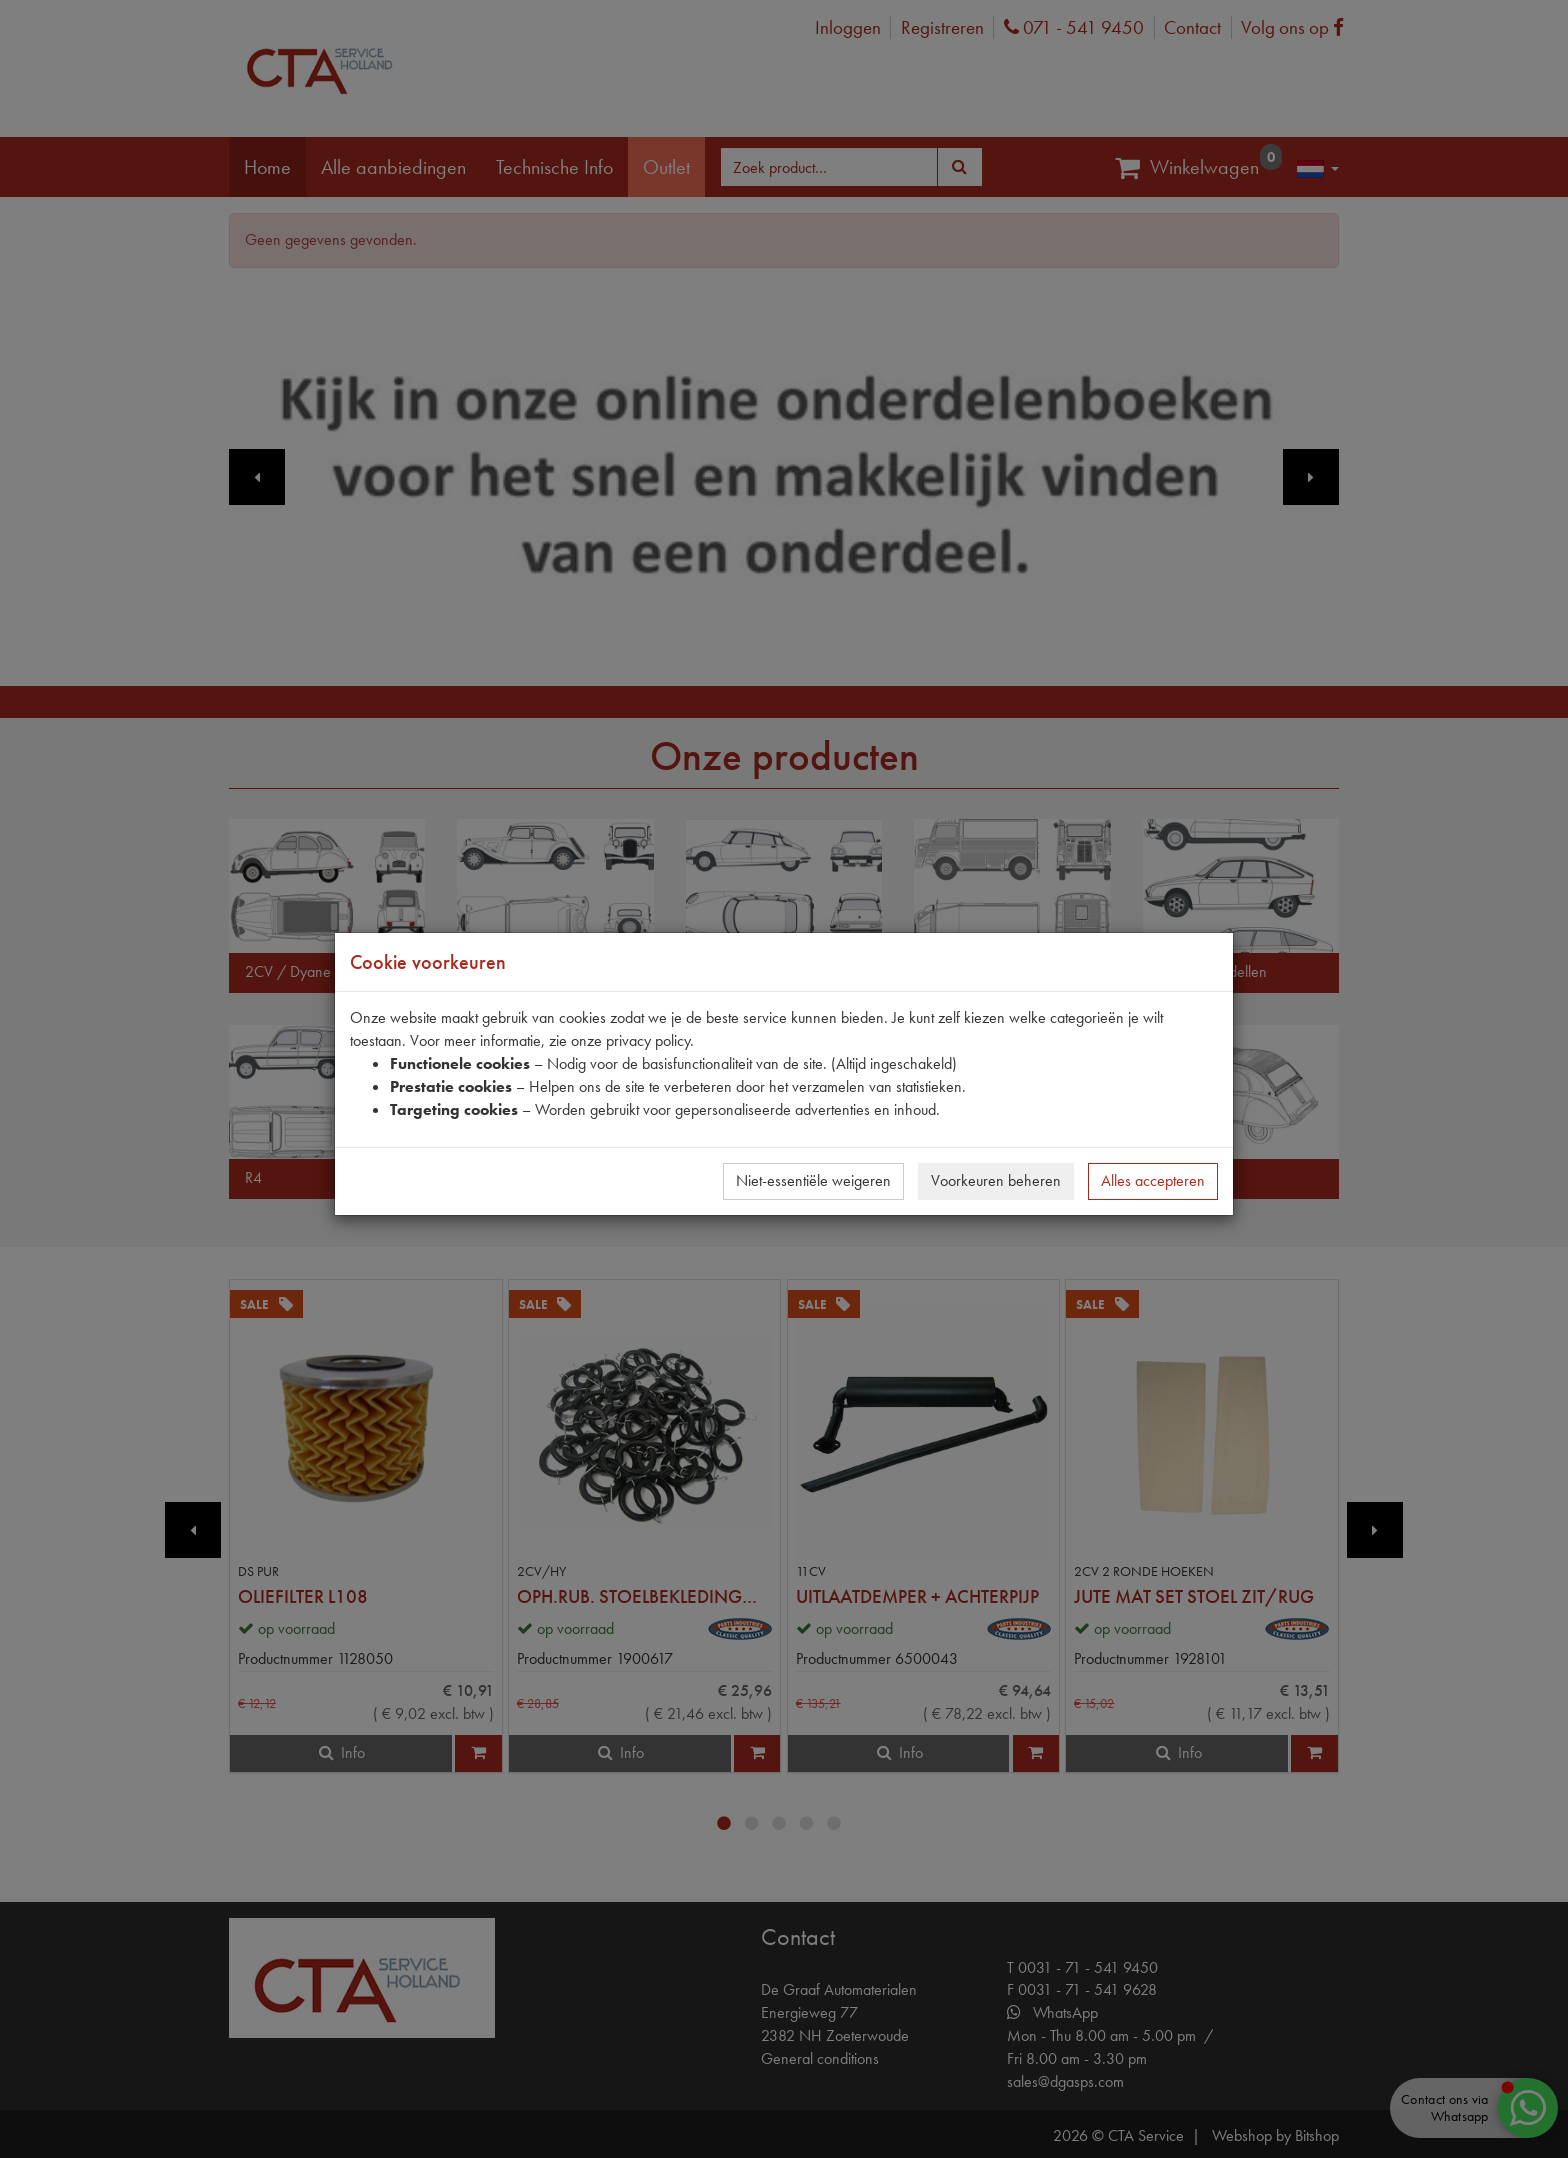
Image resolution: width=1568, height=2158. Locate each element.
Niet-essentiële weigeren (813, 1180)
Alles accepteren (1153, 1180)
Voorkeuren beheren (996, 1180)
